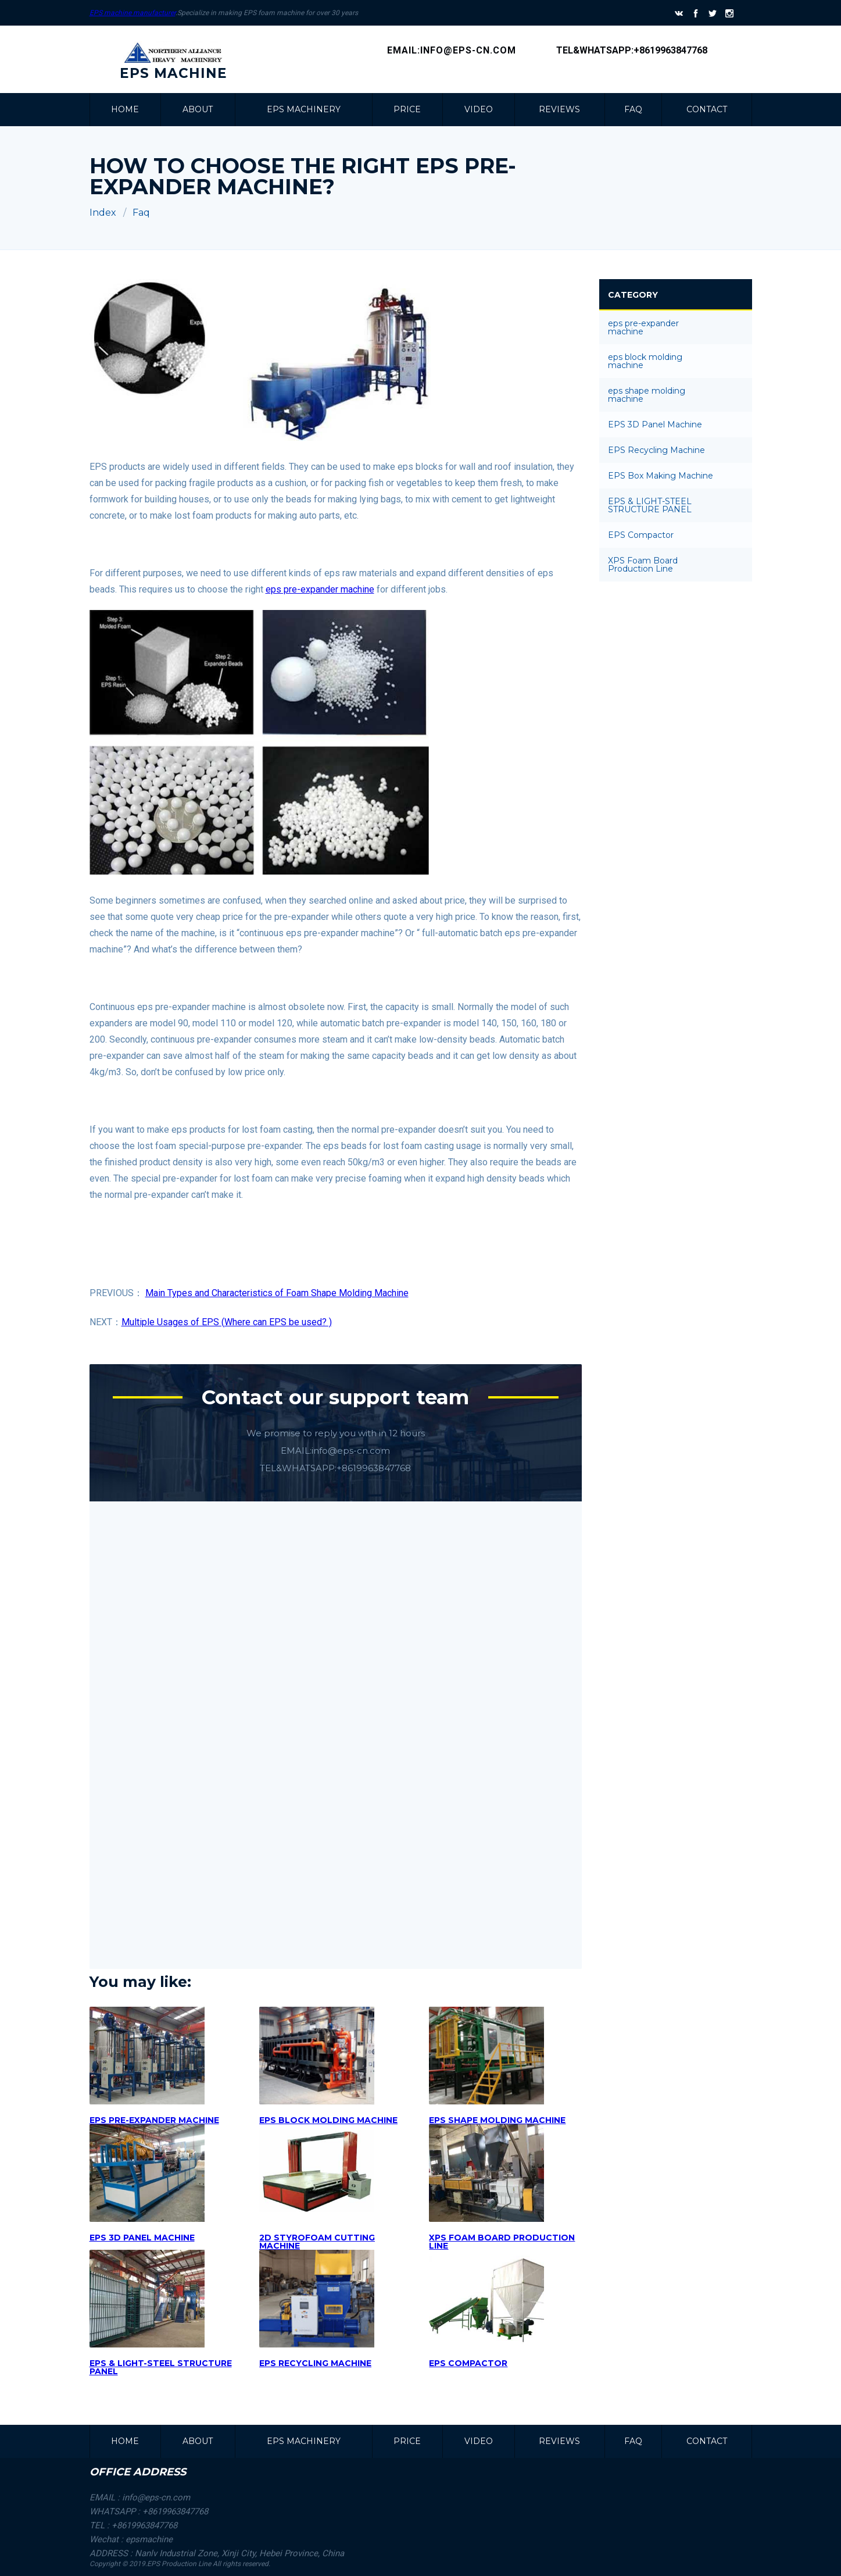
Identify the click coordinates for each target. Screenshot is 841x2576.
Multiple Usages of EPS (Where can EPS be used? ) (226, 1322)
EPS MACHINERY (304, 109)
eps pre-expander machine (320, 589)
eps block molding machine (328, 2120)
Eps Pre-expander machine (154, 2120)
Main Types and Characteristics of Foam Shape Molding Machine (277, 1292)
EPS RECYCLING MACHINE (315, 2363)
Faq (141, 212)
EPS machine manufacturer (133, 13)
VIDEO (478, 109)
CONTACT (706, 109)
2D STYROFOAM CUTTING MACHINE (317, 2241)
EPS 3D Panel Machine (142, 2237)
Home (125, 109)
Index (103, 212)
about (197, 109)
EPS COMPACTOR (468, 2363)
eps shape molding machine (497, 2120)
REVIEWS (559, 109)
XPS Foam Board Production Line (502, 2241)
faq (633, 109)
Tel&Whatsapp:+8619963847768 (631, 50)
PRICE (407, 109)
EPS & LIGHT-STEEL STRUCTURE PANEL (161, 2367)
